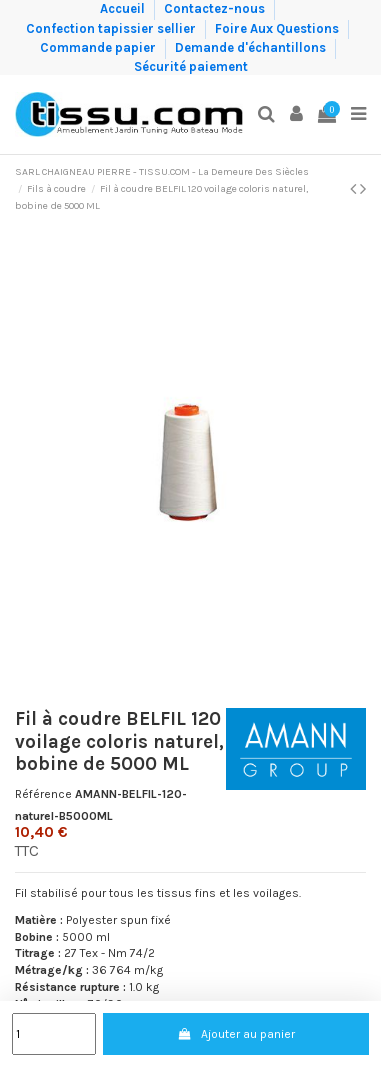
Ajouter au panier (236, 1034)
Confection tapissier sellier (112, 27)
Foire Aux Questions (278, 27)
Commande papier (99, 47)
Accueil (124, 8)
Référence (43, 794)
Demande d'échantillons (252, 47)
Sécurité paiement (191, 66)
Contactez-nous (216, 8)
